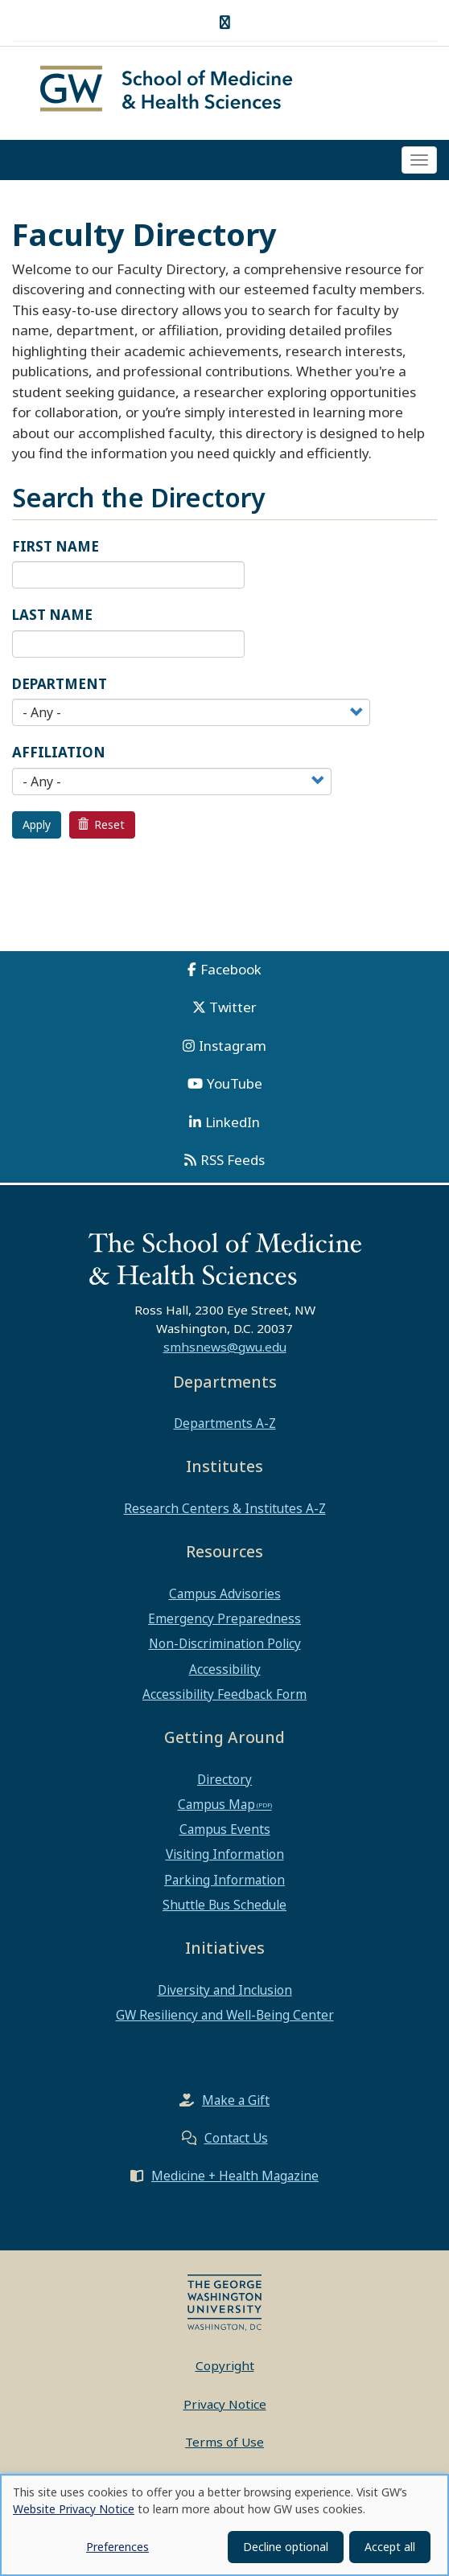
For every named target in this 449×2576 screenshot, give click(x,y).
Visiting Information (225, 1856)
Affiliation (58, 754)
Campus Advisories (225, 1595)
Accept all (390, 2546)
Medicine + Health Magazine (235, 2178)
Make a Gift (236, 2102)
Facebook (231, 971)
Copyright (225, 2368)
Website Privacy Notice (73, 2509)
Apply (37, 826)
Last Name (52, 617)
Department (59, 685)
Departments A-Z (225, 1425)
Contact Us (236, 2140)
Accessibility (225, 1671)
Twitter (233, 1009)
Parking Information (224, 1881)
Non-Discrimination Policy (225, 1646)
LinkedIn (232, 1123)
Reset (101, 826)
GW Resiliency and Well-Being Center (225, 2016)
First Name (55, 548)
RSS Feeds (232, 1162)
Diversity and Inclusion (225, 1991)
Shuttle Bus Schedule (224, 1906)
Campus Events (224, 1831)
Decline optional (285, 2546)
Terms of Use (224, 2444)
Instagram (232, 1047)
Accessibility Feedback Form (224, 1696)
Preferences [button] (117, 2546)
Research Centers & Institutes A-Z (225, 1510)
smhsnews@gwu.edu (224, 1348)
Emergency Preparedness (224, 1620)
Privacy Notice (224, 2406)
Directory (224, 1781)
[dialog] (224, 2525)
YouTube (234, 1086)
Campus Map (216, 1806)
